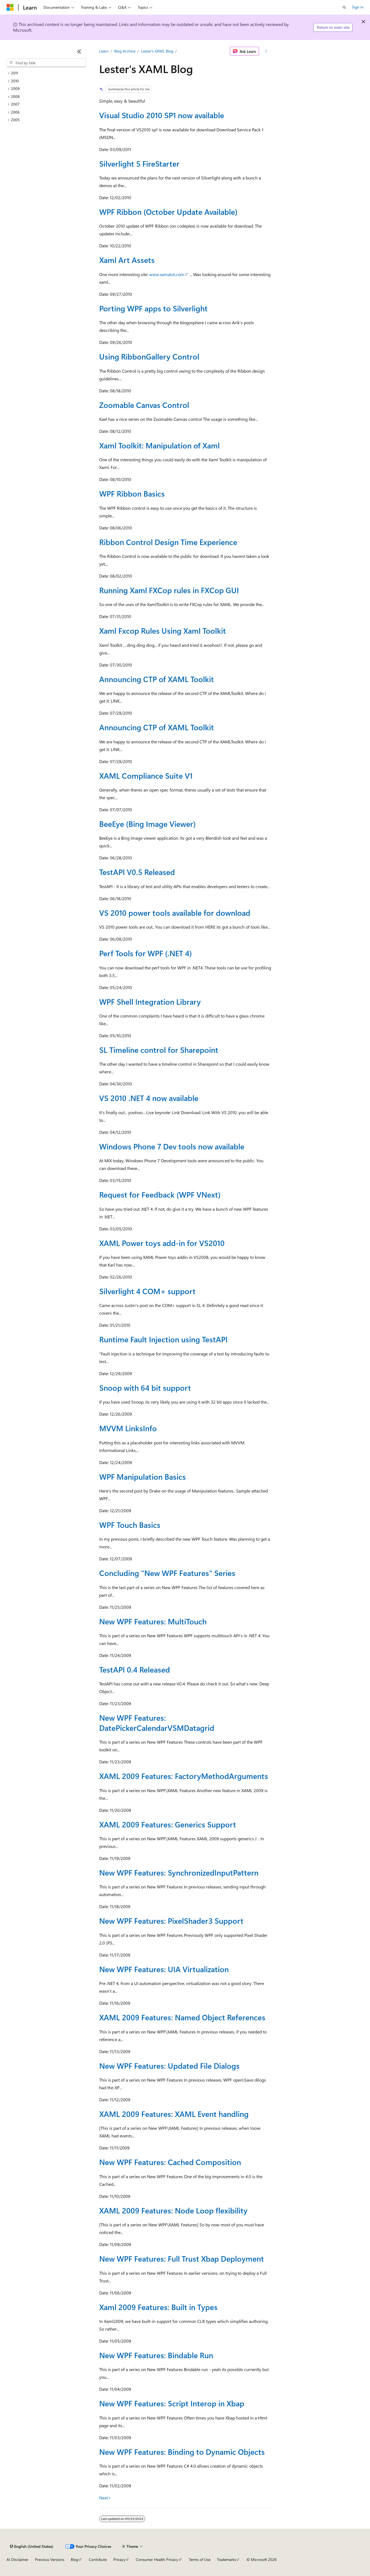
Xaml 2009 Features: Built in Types (158, 2307)
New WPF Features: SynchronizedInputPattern (179, 1872)
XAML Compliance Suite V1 (146, 775)
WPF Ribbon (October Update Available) (168, 212)
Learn (103, 51)
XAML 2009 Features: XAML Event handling (174, 2114)
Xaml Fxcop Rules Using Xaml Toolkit (162, 630)
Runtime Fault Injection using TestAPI (163, 1339)
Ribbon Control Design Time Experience (168, 542)
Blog (74, 2559)
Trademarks (226, 2559)
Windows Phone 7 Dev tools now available (171, 1146)
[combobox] (46, 63)
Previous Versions (49, 2559)
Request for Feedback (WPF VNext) (160, 1194)
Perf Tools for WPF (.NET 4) (145, 953)
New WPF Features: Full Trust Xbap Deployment (181, 2258)
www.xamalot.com (166, 274)
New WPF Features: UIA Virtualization (164, 1969)
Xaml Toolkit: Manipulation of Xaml (159, 445)
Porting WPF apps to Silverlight (153, 308)
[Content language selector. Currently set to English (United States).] (32, 2546)
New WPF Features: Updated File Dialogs (169, 2066)
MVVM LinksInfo (128, 1428)
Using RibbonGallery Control (149, 356)
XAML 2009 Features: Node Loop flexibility (173, 2210)
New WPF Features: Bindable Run (156, 2355)
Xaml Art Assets (127, 260)
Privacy (119, 2559)
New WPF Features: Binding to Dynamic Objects (182, 2452)
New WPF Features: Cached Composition (170, 2162)
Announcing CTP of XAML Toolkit (156, 679)
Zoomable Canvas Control (144, 405)
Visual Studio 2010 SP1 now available (161, 115)
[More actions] (266, 51)
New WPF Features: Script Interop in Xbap (171, 2403)
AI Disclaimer (17, 2559)
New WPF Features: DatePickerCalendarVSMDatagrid (156, 1722)
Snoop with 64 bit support (145, 1388)
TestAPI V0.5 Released (137, 872)
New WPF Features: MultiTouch (153, 1621)
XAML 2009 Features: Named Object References (182, 2017)
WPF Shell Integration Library (150, 1001)
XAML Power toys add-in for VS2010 (162, 1243)
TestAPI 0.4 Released (134, 1669)
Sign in (357, 7)
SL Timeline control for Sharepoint (158, 1050)
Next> (105, 2497)
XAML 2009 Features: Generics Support (167, 1824)
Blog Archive (124, 51)
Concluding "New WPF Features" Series (167, 1573)
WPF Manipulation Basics (142, 1476)
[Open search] (344, 7)
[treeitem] (46, 73)
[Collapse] (79, 51)
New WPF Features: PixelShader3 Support (171, 1921)
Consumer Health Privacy (157, 2559)
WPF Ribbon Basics (132, 493)
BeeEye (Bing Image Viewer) (147, 824)
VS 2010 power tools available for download (174, 913)
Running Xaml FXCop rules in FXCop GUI (169, 590)
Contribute (98, 2559)
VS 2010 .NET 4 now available (148, 1098)
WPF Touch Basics (129, 1525)
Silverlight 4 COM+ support (147, 1291)
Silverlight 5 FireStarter (139, 163)
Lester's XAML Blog (157, 51)
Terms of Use (199, 2559)
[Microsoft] (10, 7)
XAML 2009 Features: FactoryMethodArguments (183, 1776)
